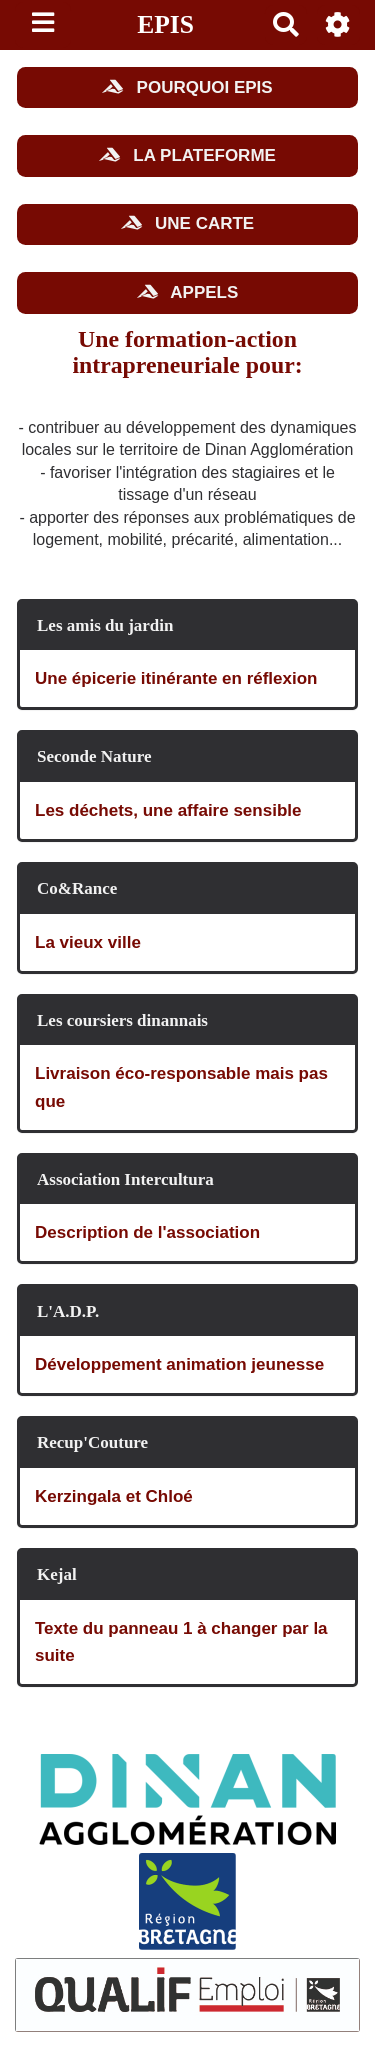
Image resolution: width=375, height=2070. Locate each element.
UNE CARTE (187, 223)
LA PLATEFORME (187, 155)
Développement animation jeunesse (179, 1364)
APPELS (188, 292)
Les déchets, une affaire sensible (168, 810)
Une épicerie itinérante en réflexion (176, 678)
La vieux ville (88, 942)
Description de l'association (147, 1232)
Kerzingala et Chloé (114, 1496)
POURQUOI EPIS (187, 87)
